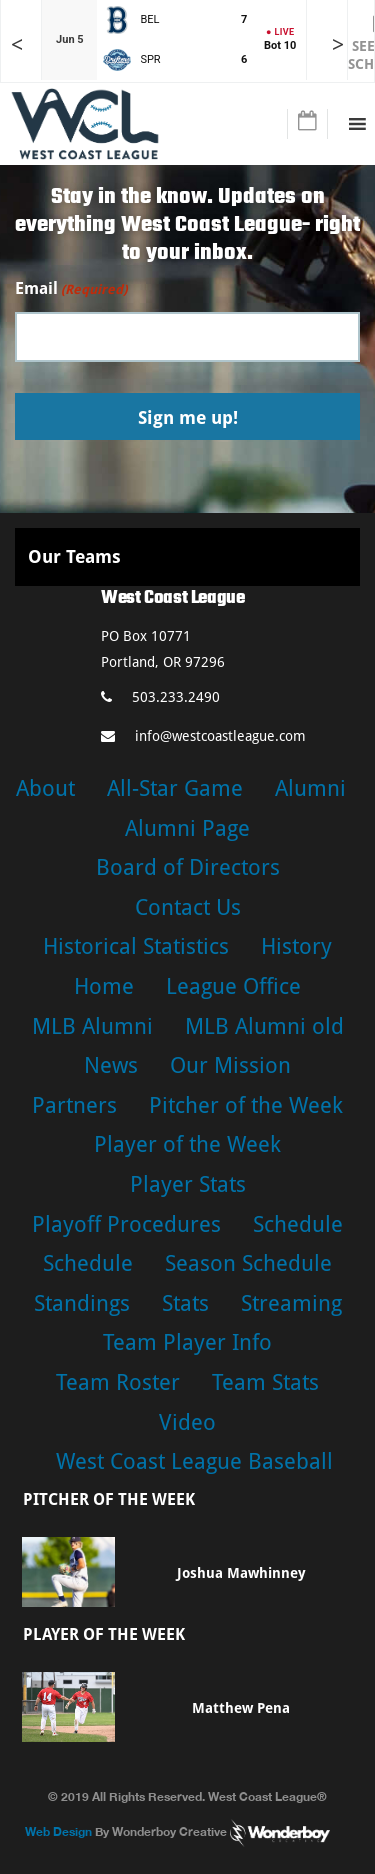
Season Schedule (248, 1263)
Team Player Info (187, 1342)
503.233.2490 (160, 697)
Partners (74, 1105)
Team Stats (265, 1382)
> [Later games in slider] (338, 44)
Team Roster (118, 1382)
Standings (82, 1303)
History (296, 946)
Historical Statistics (136, 946)
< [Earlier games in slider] (17, 44)
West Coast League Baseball (194, 1461)
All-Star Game (175, 788)
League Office (233, 986)
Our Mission (230, 1065)
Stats (185, 1303)
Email (71, 289)
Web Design (58, 1831)
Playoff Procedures (126, 1224)
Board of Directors (188, 867)
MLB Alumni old (264, 1026)
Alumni (310, 788)
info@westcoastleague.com (203, 736)
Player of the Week (187, 1144)
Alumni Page (187, 828)
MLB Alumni (92, 1026)
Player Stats (188, 1184)
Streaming (291, 1303)
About (45, 788)
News (111, 1065)
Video (187, 1422)
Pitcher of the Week (246, 1105)
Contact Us (188, 907)
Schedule (298, 1224)
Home (104, 986)
